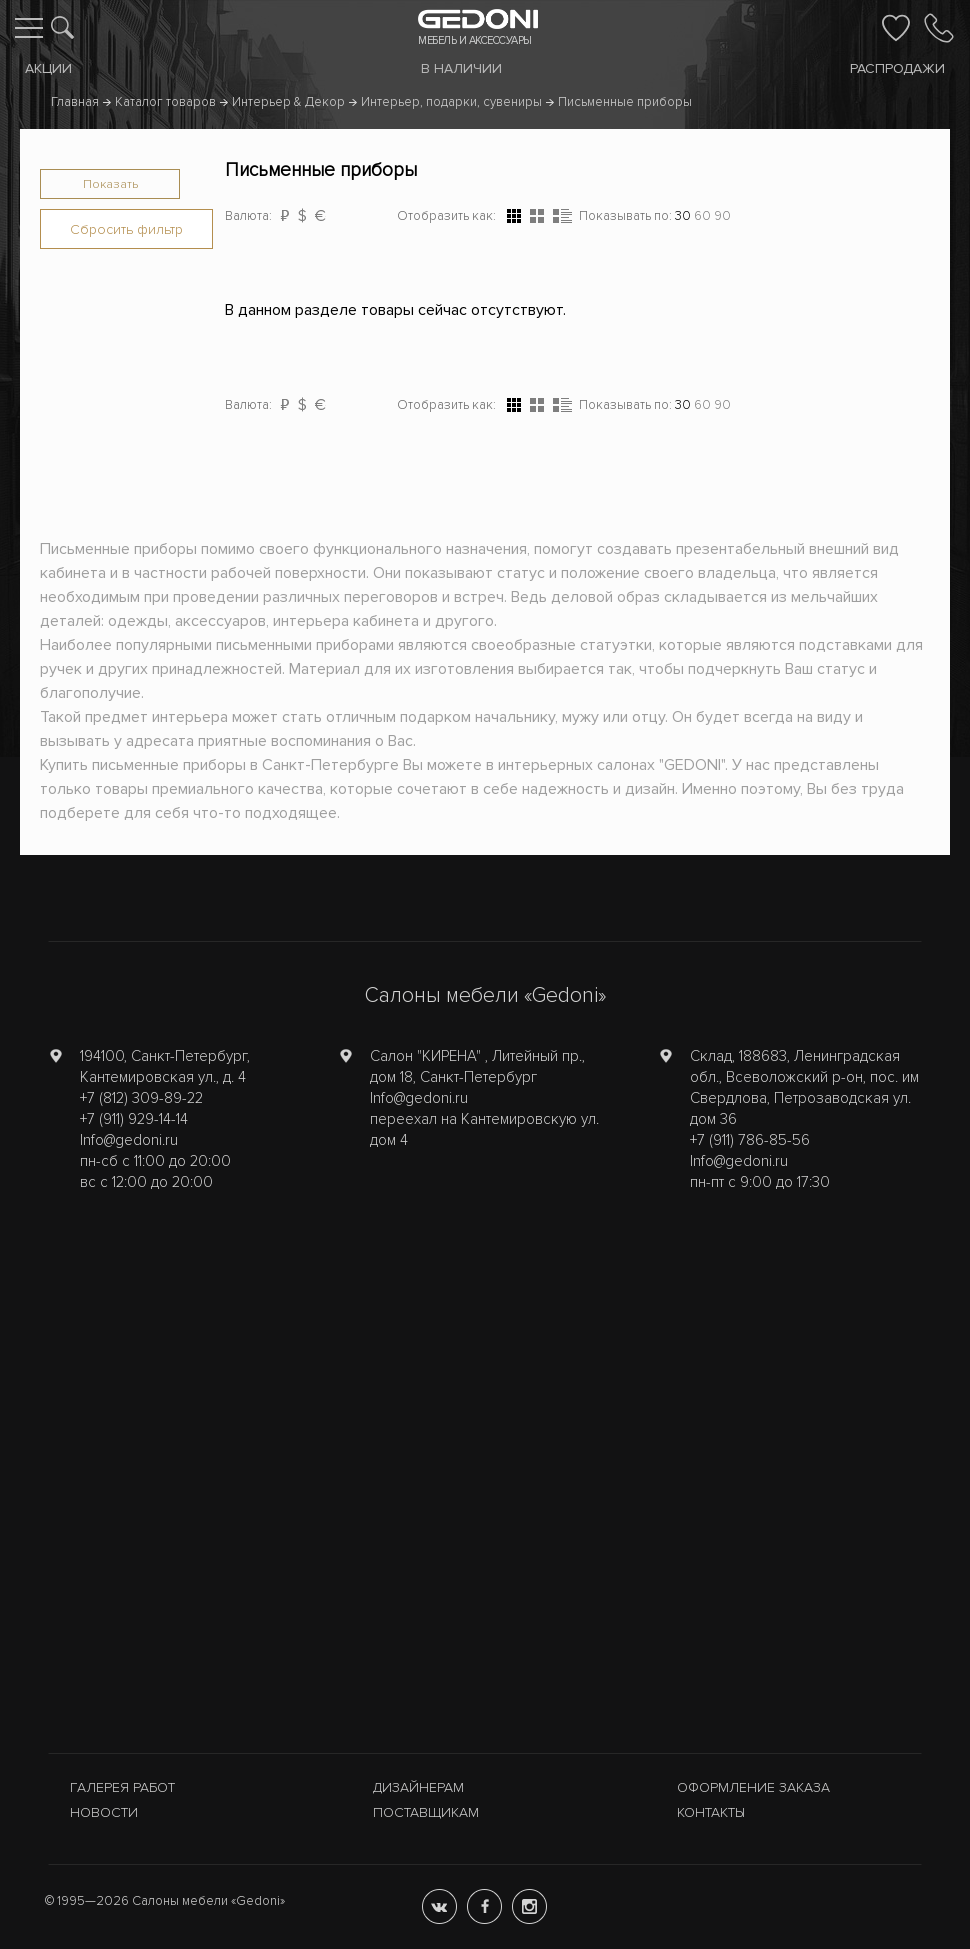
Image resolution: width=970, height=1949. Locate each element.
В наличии (461, 68)
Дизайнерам (418, 1787)
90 (722, 216)
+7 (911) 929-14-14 (134, 1119)
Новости (104, 1812)
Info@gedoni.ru (129, 1140)
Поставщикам (426, 1812)
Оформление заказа (753, 1787)
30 (683, 216)
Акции (48, 68)
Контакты (711, 1812)
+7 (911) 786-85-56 (750, 1140)
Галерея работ (122, 1787)
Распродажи (897, 68)
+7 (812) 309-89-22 (141, 1098)
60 (702, 216)
